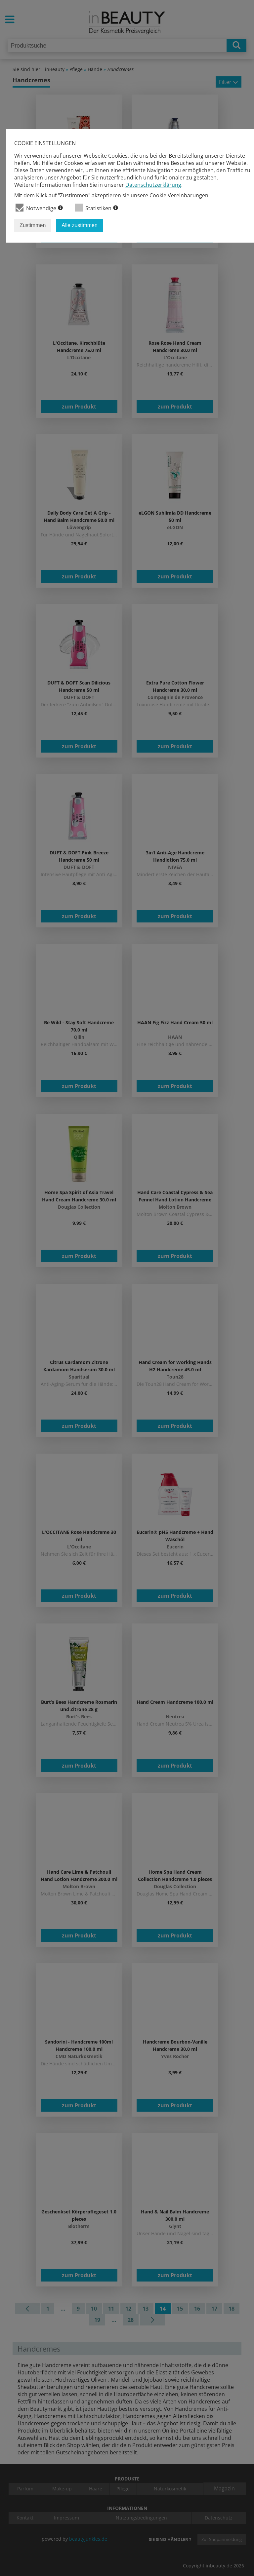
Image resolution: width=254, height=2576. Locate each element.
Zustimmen (33, 225)
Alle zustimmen (79, 225)
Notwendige (39, 208)
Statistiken (96, 208)
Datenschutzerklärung (153, 184)
